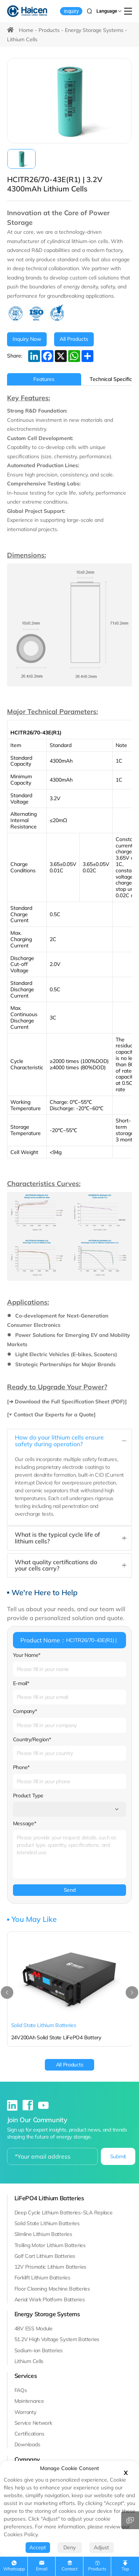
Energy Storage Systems (94, 30)
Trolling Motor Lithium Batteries (50, 2245)
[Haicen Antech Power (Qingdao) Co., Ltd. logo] (27, 11)
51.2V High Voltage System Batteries (56, 2339)
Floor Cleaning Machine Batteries (52, 2288)
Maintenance (29, 2401)
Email (41, 2569)
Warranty (25, 2412)
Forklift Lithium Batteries (42, 2277)
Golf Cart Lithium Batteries (44, 2256)
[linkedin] (13, 2107)
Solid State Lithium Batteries (47, 2223)
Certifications (29, 2433)
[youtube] (43, 2107)
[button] (7, 1992)
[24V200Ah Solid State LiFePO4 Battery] (69, 1989)
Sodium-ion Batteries (38, 2350)
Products (49, 30)
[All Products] (74, 339)
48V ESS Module (33, 2328)
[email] (52, 2156)
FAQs (20, 2390)
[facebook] (28, 2107)
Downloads (27, 2444)
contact (69, 2569)
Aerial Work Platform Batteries (49, 2299)
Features (43, 379)
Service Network (33, 2423)
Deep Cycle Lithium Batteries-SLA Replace (63, 2212)
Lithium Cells (22, 39)
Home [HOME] (26, 30)
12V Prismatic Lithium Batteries (50, 2266)
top (125, 2569)
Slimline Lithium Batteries (43, 2234)
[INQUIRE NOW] (27, 339)
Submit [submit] (118, 2156)
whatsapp (14, 2569)
